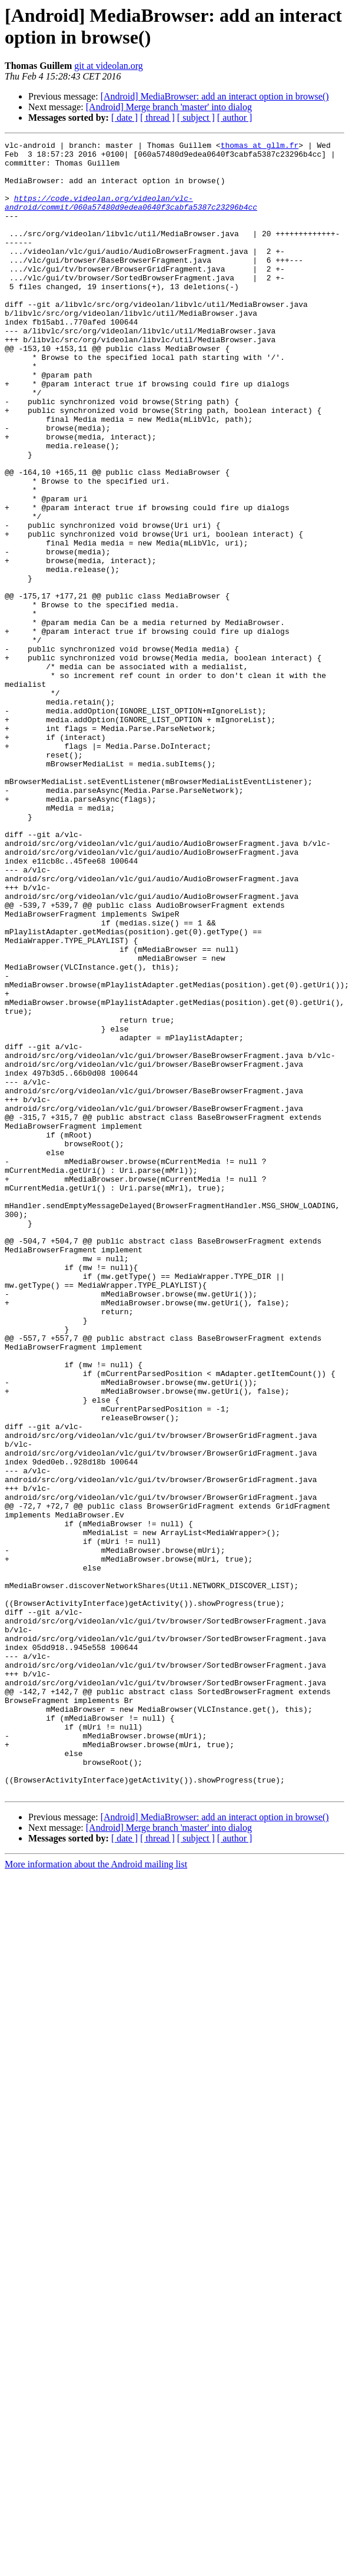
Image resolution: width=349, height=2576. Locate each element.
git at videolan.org (108, 66)
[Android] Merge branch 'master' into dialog (169, 107)
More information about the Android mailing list (96, 2195)
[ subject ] (196, 118)
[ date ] (124, 118)
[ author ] (234, 118)
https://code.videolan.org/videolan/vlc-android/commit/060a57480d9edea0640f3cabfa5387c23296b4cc (131, 215)
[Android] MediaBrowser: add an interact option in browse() (215, 96)
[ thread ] (157, 118)
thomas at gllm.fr (260, 146)
